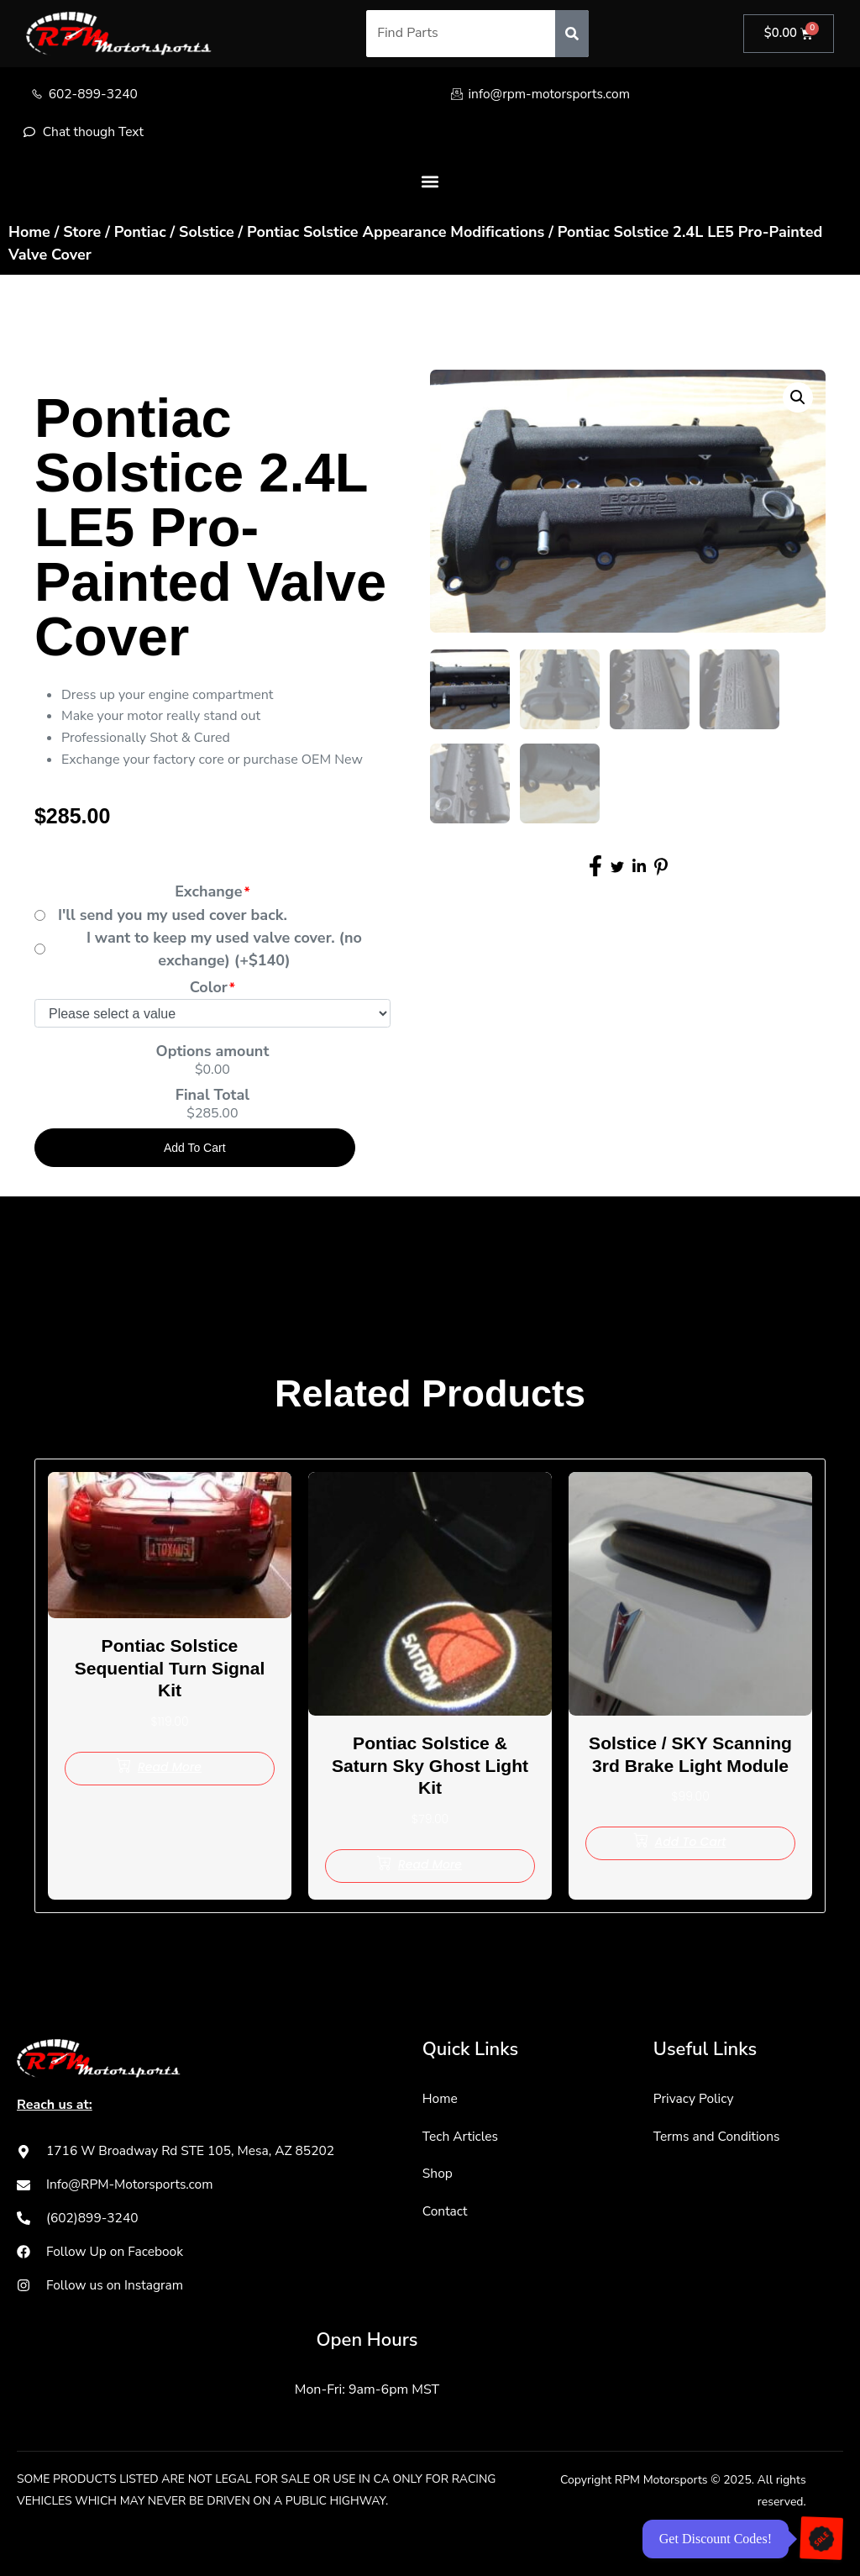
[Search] (570, 33)
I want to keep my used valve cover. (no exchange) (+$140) (224, 949)
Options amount (213, 1052)
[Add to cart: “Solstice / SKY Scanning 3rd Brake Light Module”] (690, 1867)
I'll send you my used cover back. (172, 916)
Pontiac (140, 233)
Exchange (208, 893)
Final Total (212, 1096)
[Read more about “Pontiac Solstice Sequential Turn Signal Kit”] (170, 1769)
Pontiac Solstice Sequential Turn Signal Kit (170, 1669)
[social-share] (595, 864)
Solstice (206, 233)
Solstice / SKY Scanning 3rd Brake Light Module (691, 1767)
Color (209, 988)
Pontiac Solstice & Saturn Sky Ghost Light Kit (430, 1767)
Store (82, 233)
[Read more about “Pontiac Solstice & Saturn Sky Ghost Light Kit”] (430, 1867)
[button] (430, 183)
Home (29, 233)
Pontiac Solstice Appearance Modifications (395, 233)
